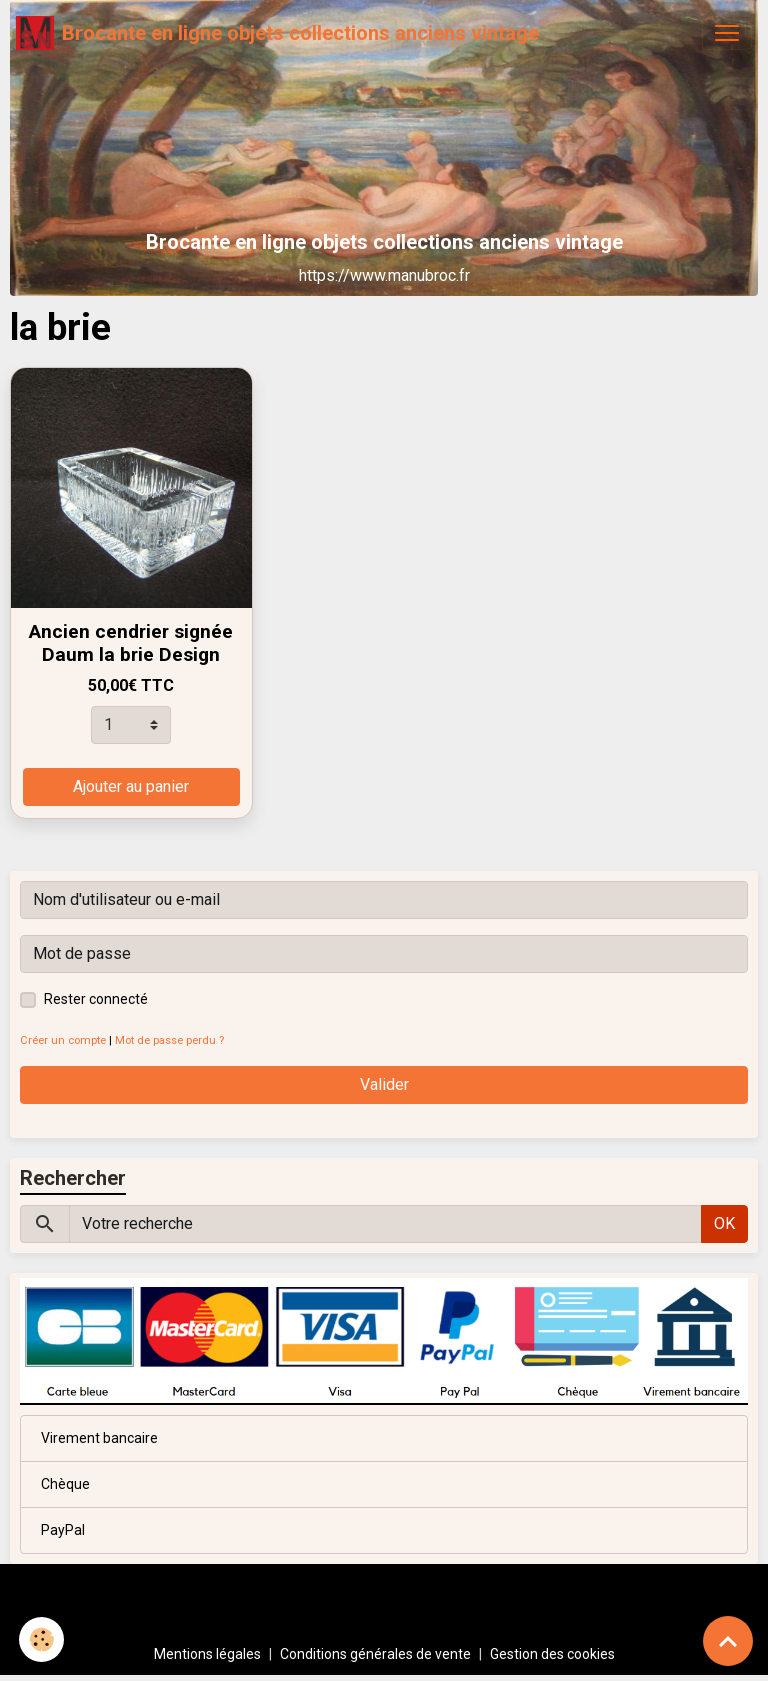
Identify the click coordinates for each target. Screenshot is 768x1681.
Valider (384, 1084)
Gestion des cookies (552, 1654)
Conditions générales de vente (375, 1654)
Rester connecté (96, 999)
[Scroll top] (728, 1641)
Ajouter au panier (131, 786)
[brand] (277, 33)
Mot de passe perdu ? (169, 1040)
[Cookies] (42, 1639)
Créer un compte (63, 1040)
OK (724, 1223)
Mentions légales (207, 1654)
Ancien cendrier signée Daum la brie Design (131, 643)
